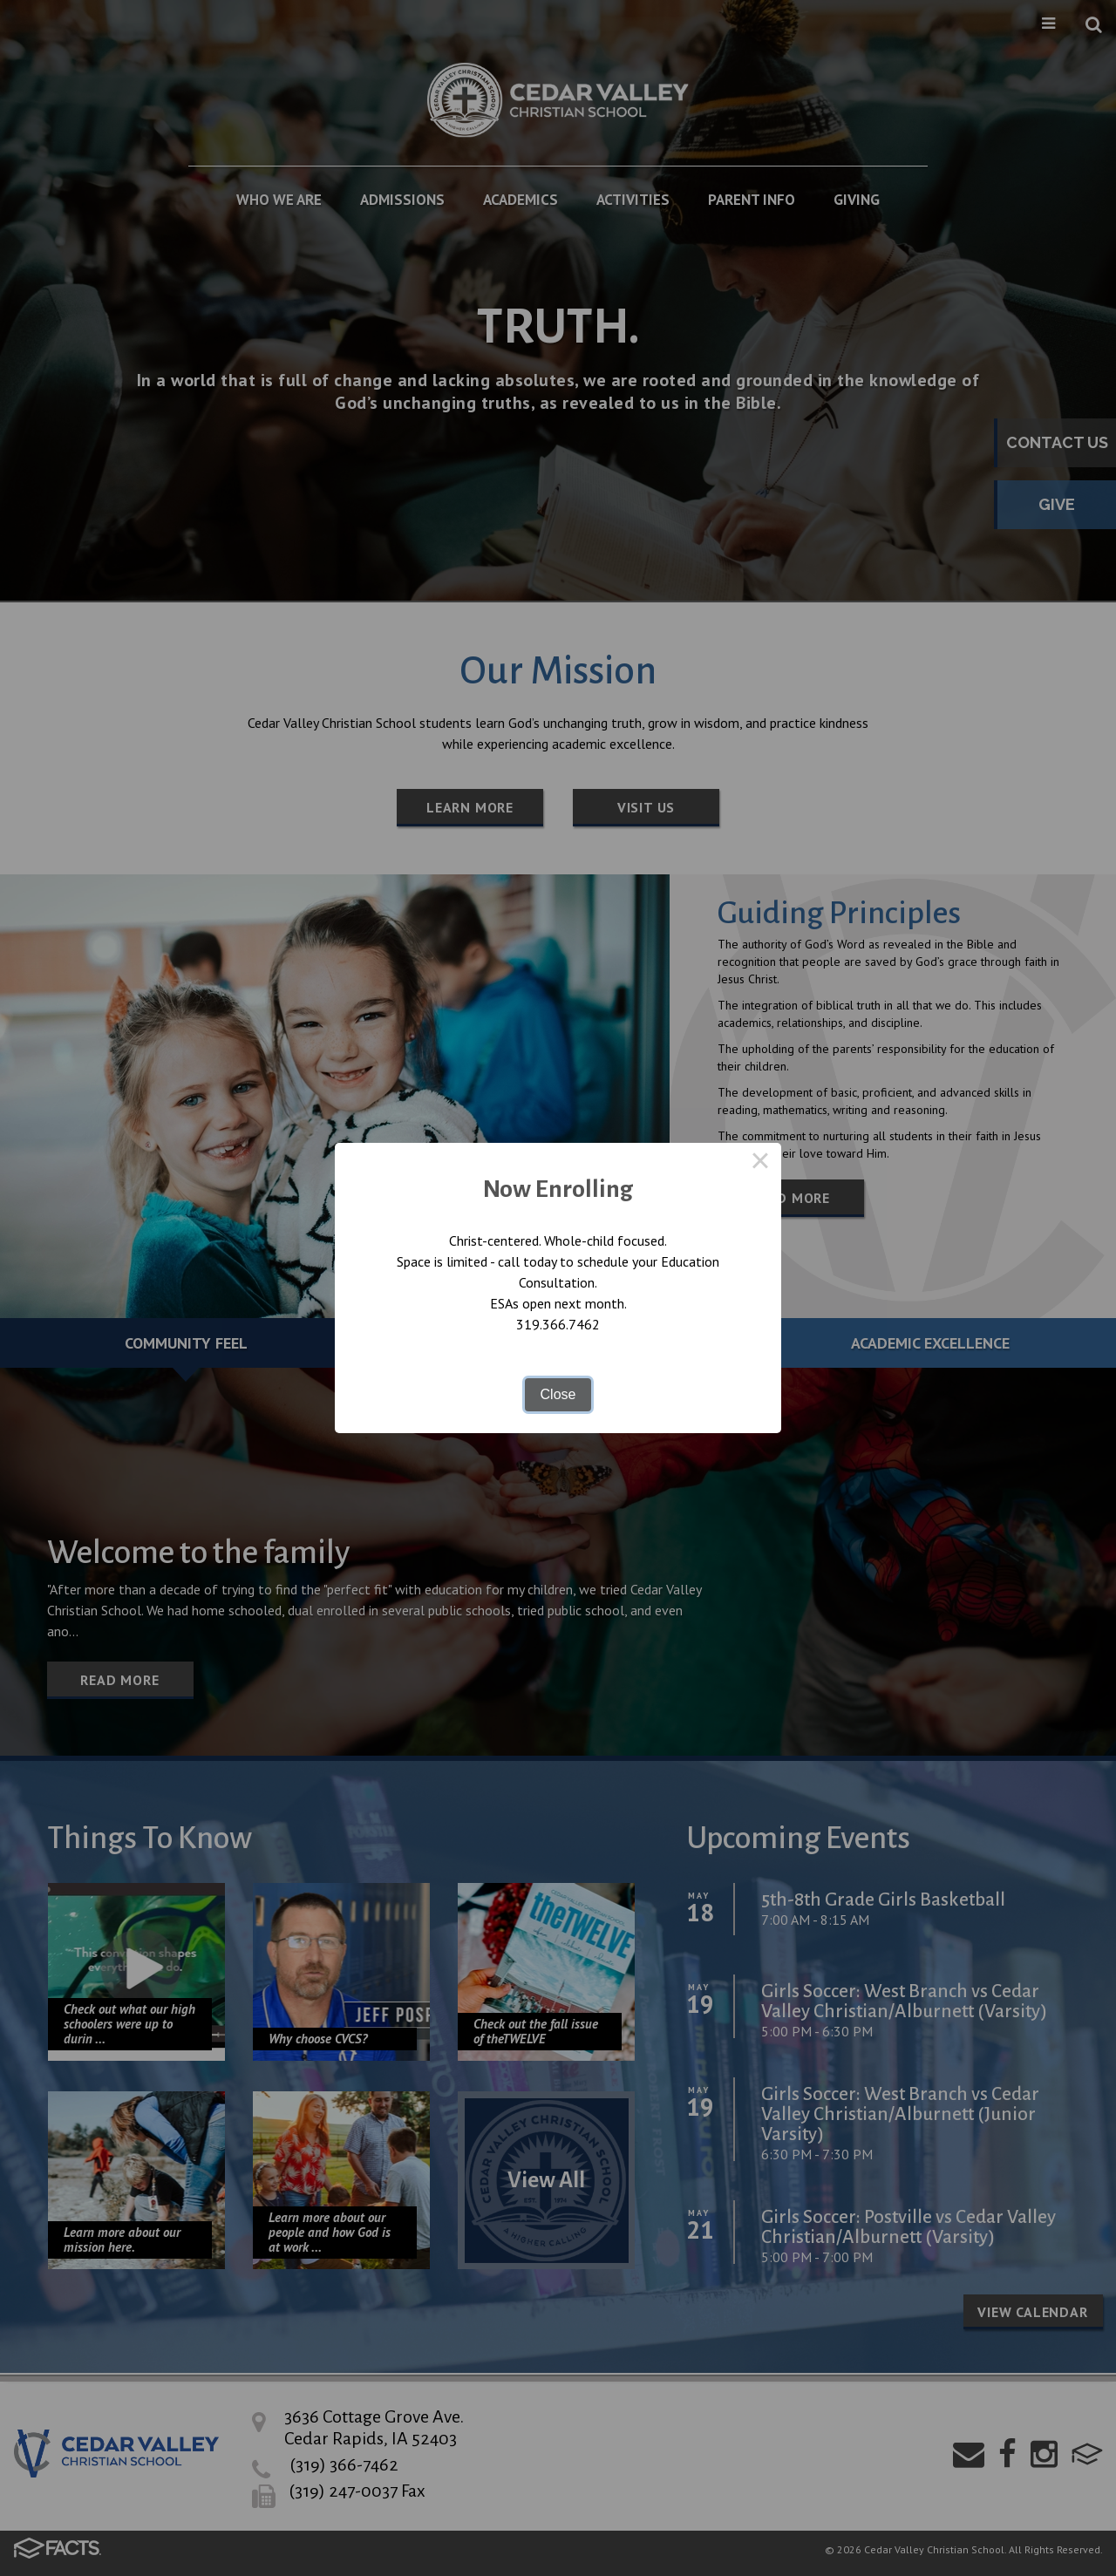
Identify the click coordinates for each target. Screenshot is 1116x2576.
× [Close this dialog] (760, 1164)
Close (558, 1394)
